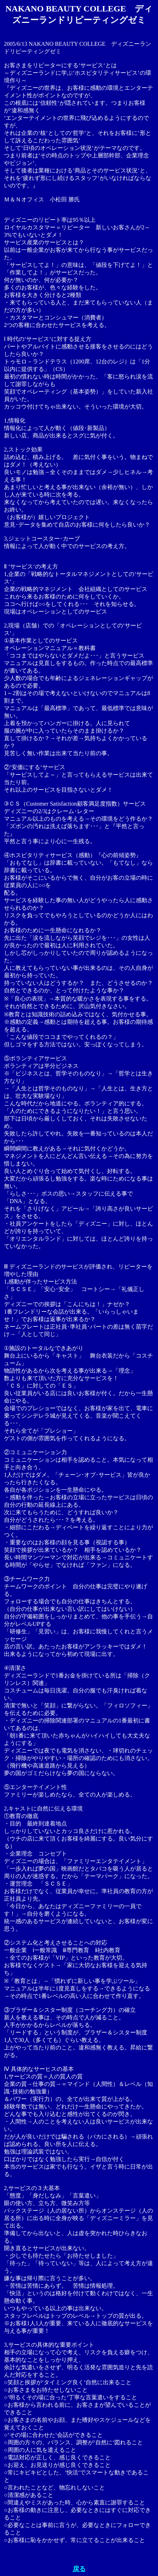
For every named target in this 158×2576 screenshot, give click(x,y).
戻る (79, 2568)
